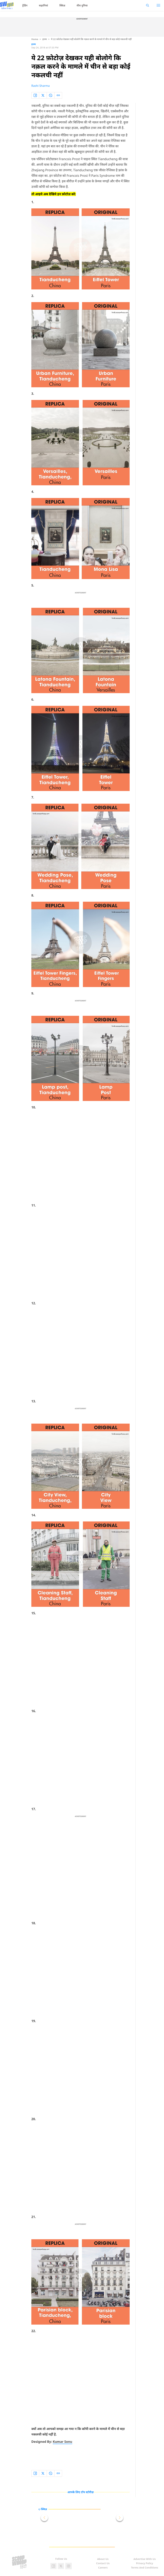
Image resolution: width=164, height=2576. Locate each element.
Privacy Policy (144, 2563)
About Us (103, 2559)
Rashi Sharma (40, 86)
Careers (103, 2567)
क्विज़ (62, 5)
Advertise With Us (145, 2559)
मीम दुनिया (82, 5)
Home (34, 39)
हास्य (44, 39)
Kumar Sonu (62, 2441)
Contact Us (103, 2563)
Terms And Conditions (144, 2567)
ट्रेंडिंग (25, 5)
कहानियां (43, 5)
